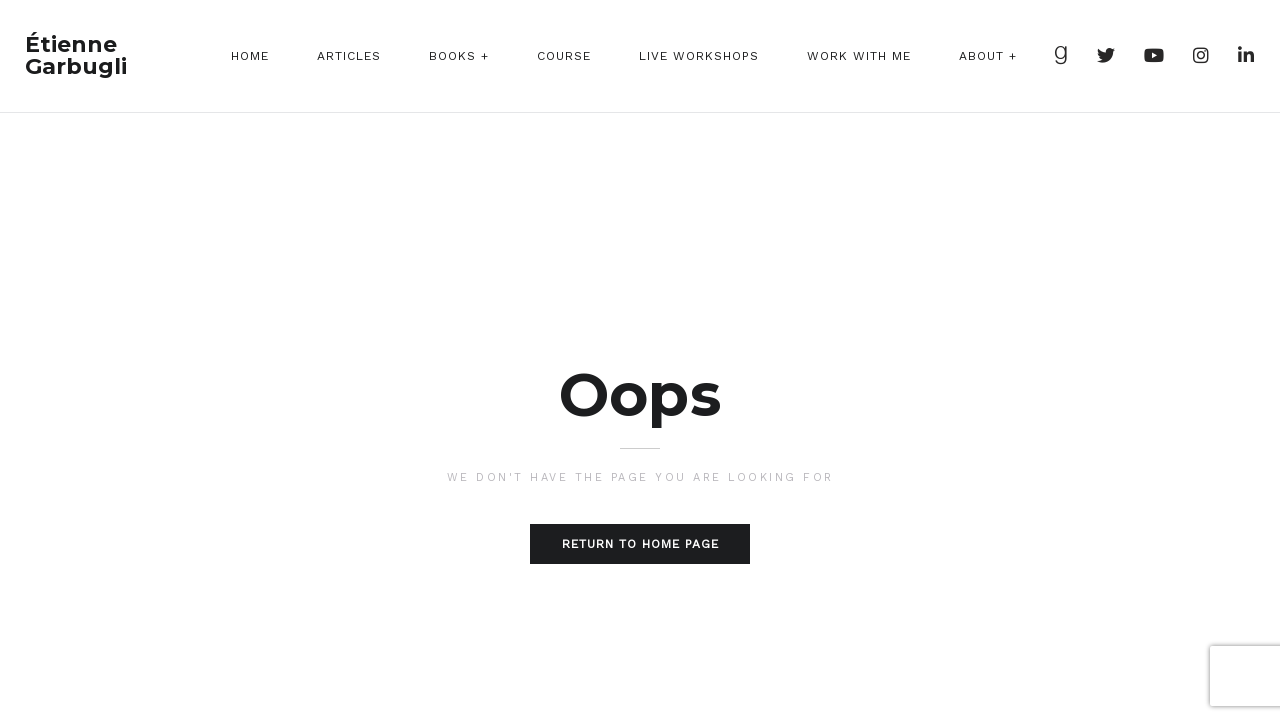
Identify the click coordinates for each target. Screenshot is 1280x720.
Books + (459, 56)
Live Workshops (699, 56)
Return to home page (640, 544)
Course (564, 56)
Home (250, 56)
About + (988, 56)
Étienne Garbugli (76, 56)
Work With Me (859, 56)
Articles (349, 56)
